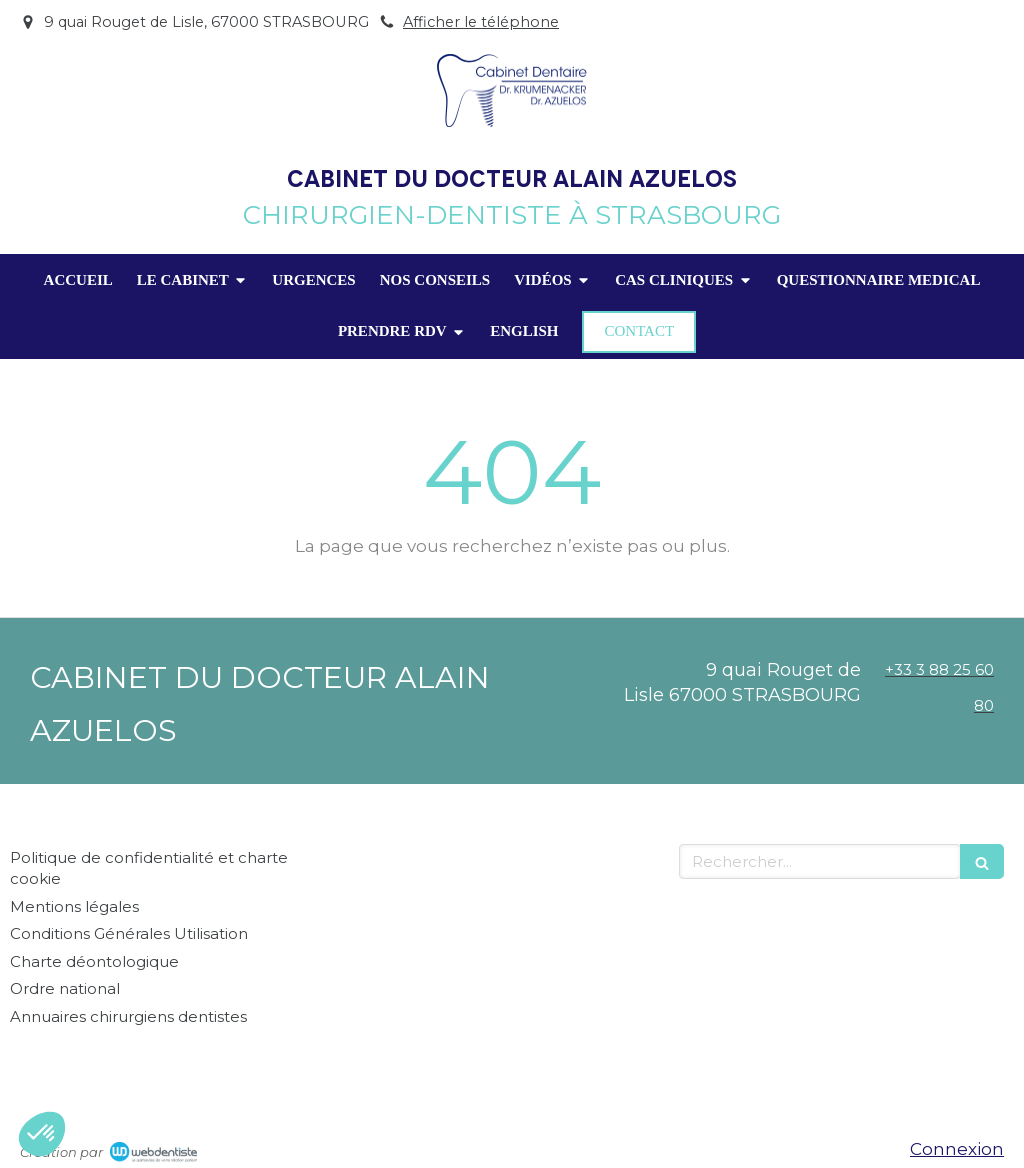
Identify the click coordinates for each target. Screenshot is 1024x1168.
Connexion (957, 1149)
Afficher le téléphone (481, 22)
